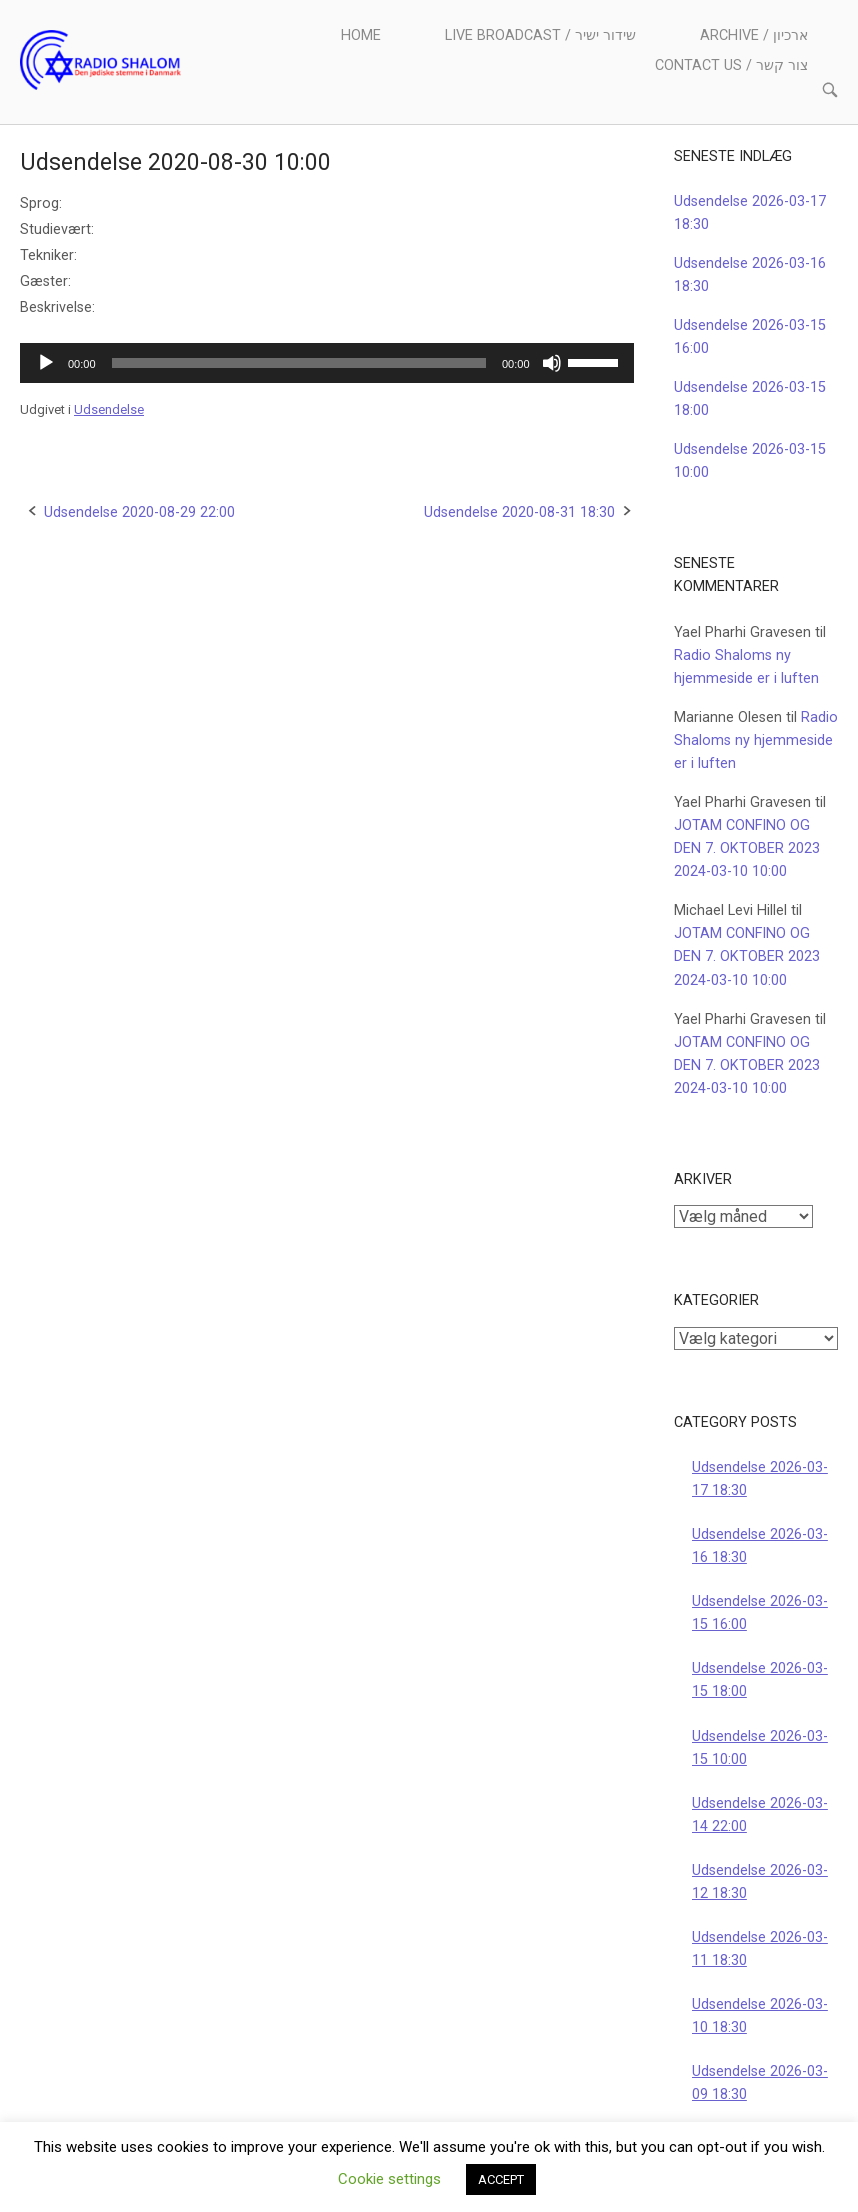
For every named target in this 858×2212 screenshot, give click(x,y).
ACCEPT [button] (501, 2179)
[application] (327, 363)
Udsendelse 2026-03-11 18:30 (760, 1949)
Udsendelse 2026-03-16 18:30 (760, 1546)
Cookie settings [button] (389, 2179)
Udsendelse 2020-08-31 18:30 (519, 512)
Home (361, 35)
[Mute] (552, 363)
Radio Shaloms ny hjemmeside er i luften (756, 740)
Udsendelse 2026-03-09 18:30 (760, 2083)
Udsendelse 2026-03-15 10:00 (760, 1748)
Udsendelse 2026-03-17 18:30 (760, 1479)
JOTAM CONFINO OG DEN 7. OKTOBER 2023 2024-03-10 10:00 (747, 848)
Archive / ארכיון (754, 35)
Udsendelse (109, 409)
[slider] (299, 363)
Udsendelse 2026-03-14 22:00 (760, 1815)
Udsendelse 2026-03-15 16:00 (760, 1613)
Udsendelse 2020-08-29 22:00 (139, 512)
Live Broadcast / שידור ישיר (540, 35)
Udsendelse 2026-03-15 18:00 (760, 1680)
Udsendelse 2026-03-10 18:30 (760, 2016)
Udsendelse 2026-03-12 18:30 (760, 1882)
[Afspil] (46, 363)
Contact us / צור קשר (731, 65)
